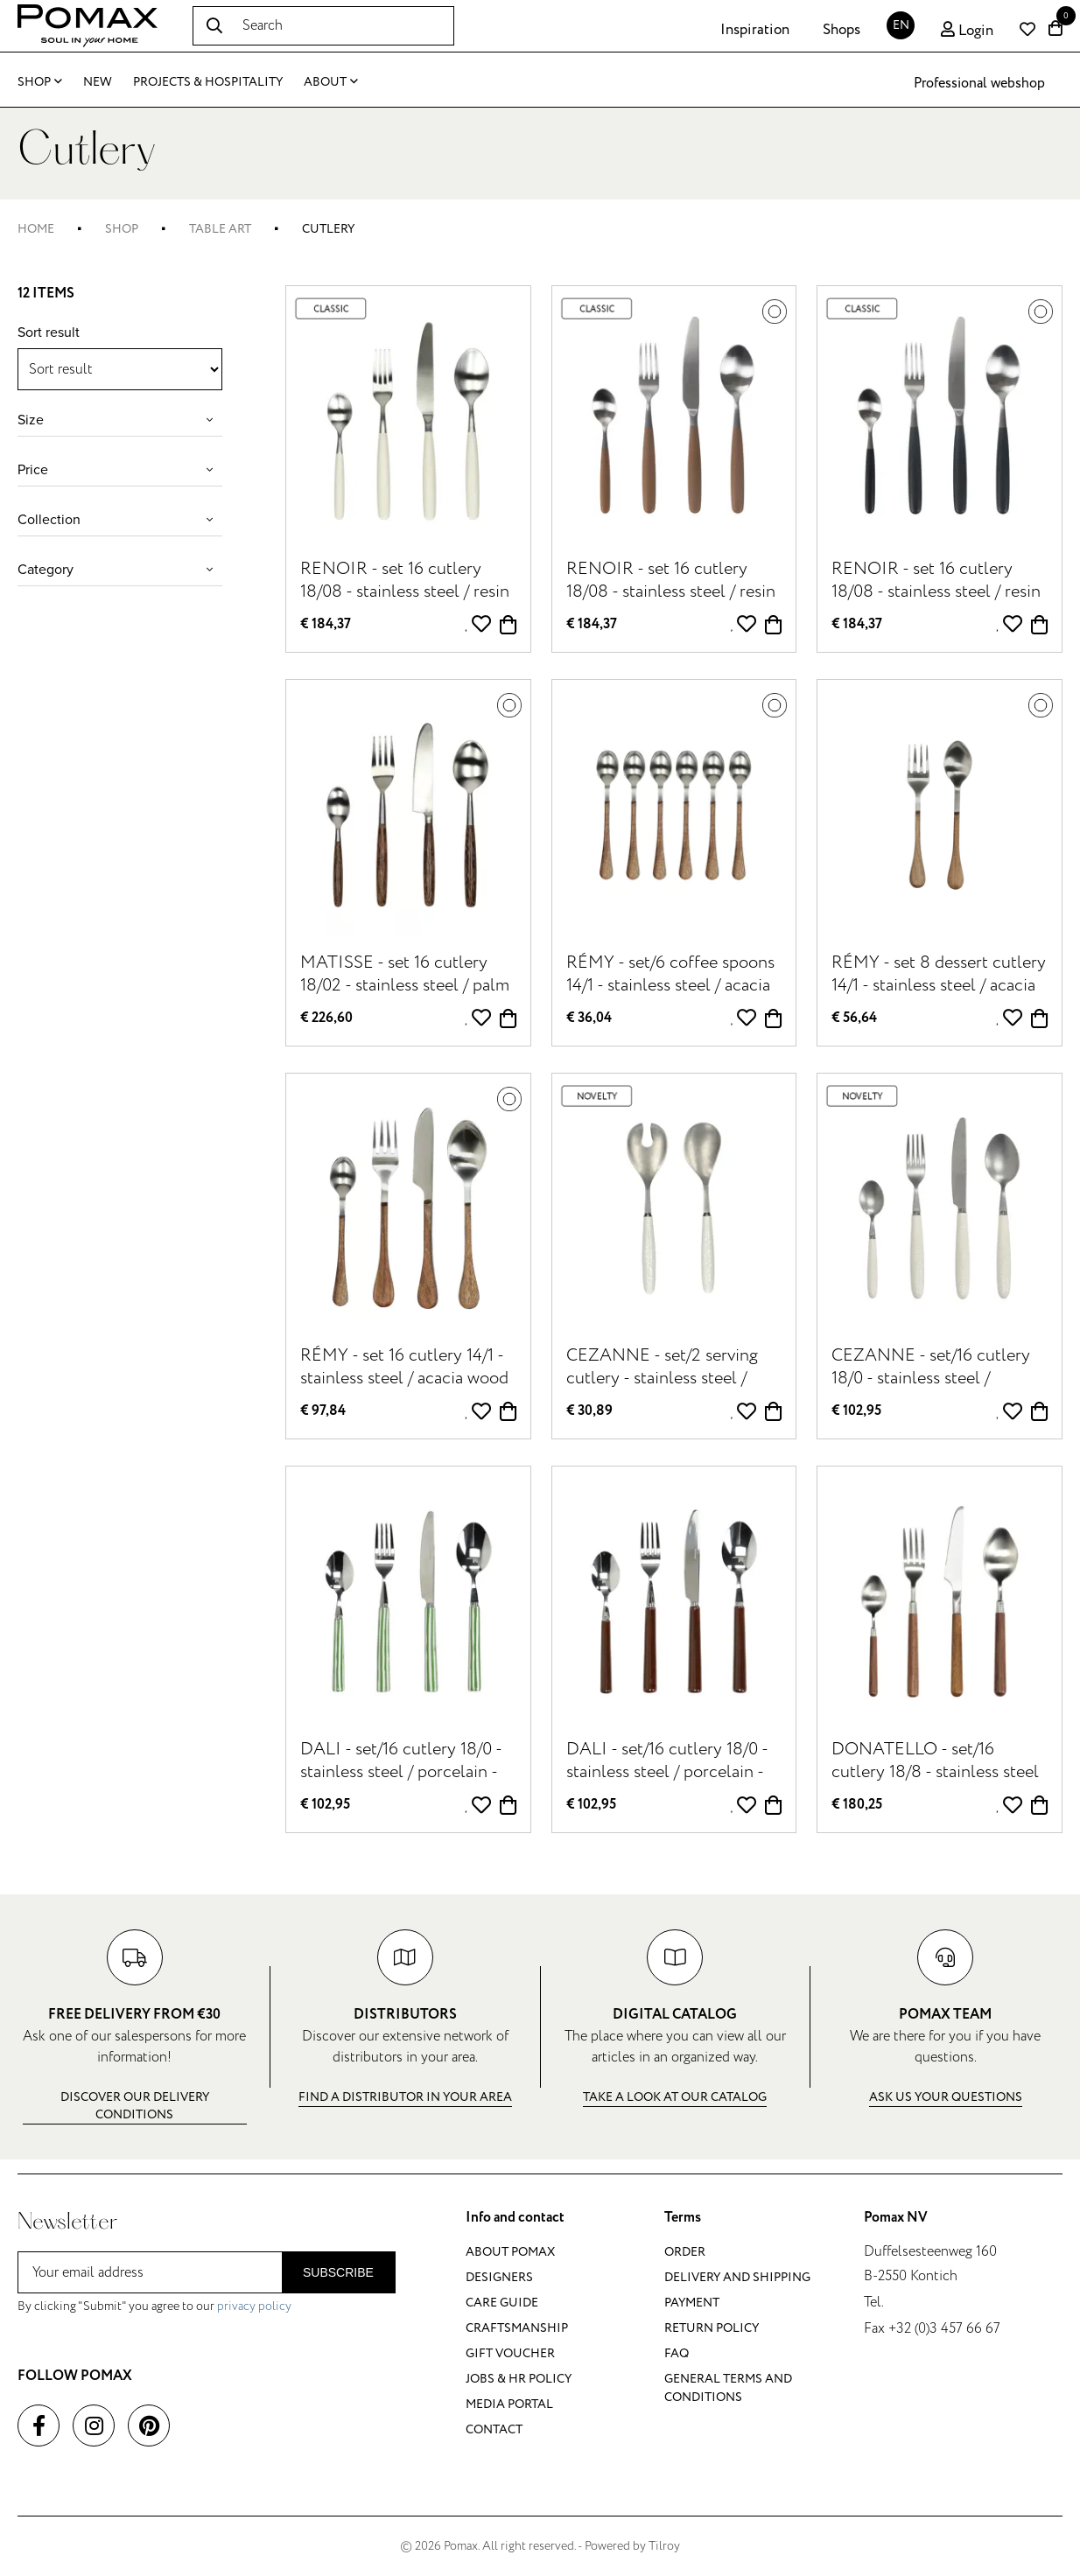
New (97, 82)
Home (36, 228)
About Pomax (510, 2252)
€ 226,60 (326, 1018)
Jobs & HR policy (519, 2378)
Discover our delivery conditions (134, 2106)
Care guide (502, 2302)
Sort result (49, 332)
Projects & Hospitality (208, 82)
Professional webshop (979, 83)
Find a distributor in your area (405, 2097)
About (331, 82)
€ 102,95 (856, 1411)
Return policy (711, 2328)
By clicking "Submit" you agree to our (154, 2306)
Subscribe (338, 2272)
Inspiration (754, 29)
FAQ (676, 2353)
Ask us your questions (945, 2097)
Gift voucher (510, 2353)
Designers (499, 2277)
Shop (40, 82)
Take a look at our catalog (675, 2097)
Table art (220, 228)
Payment (691, 2302)
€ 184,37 (325, 624)
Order (684, 2252)
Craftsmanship (517, 2328)
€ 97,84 (323, 1411)
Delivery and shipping (737, 2277)
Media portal (509, 2404)
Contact (494, 2429)
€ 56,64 (854, 1018)
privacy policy (254, 2306)
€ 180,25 (856, 1805)
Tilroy (664, 2546)
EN (901, 25)
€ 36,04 (589, 1018)
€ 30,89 (589, 1411)
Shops (841, 29)
